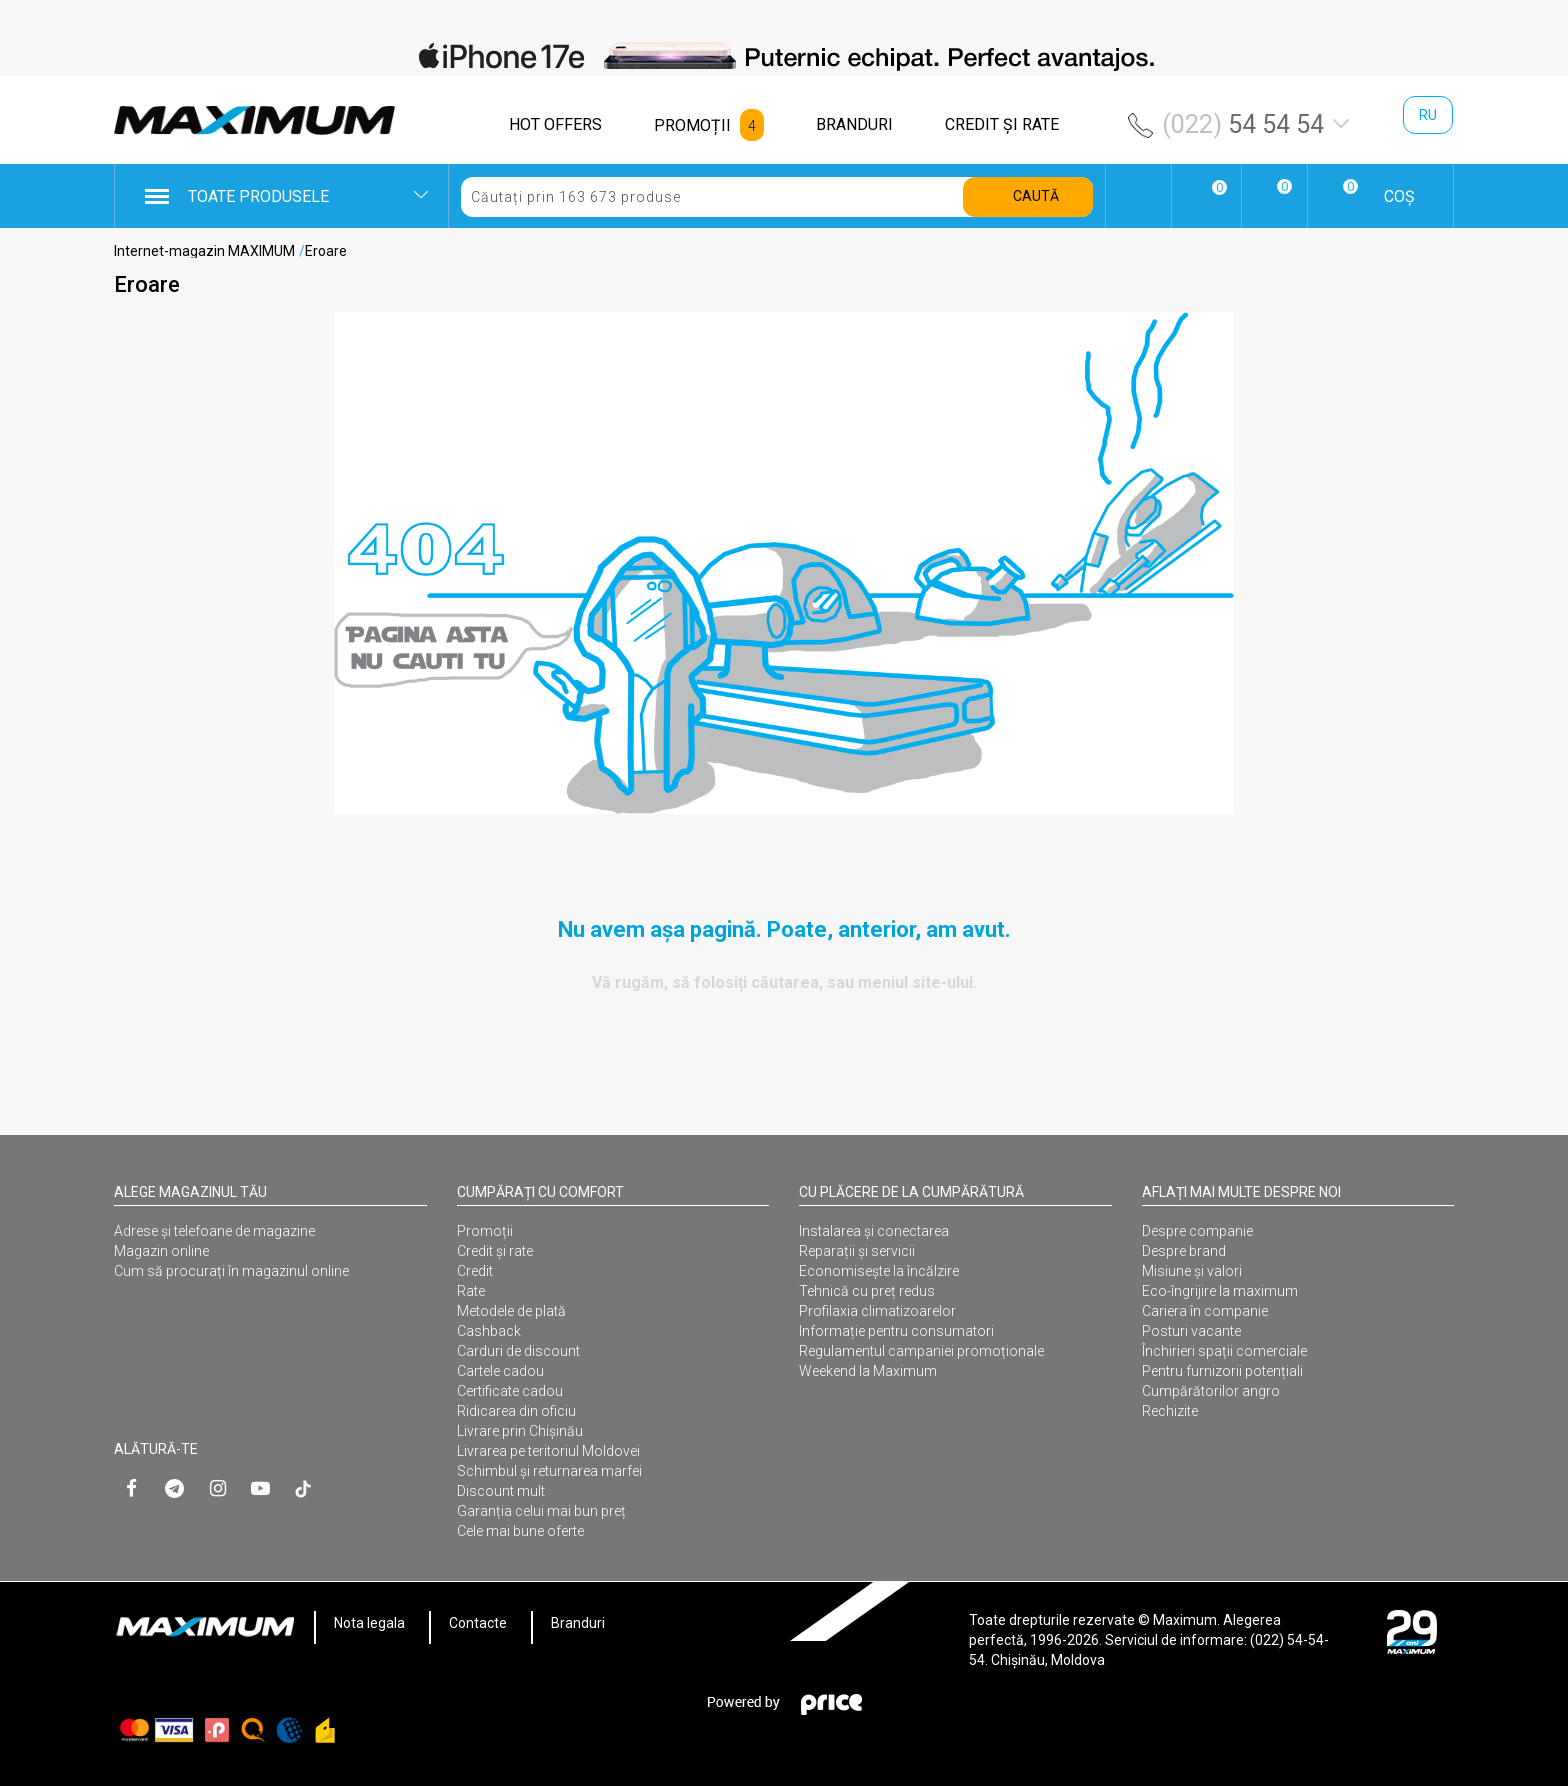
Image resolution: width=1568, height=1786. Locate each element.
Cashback (489, 1331)
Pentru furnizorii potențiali (1222, 1371)
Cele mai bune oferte (520, 1531)
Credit (475, 1271)
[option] (784, 56)
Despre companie (1197, 1231)
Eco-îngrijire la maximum (1220, 1291)
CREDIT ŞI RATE (1002, 124)
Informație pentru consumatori (896, 1331)
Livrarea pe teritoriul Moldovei (548, 1451)
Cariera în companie (1205, 1311)
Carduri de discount (518, 1351)
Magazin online (161, 1251)
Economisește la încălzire (879, 1271)
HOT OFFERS (555, 124)
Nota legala (369, 1623)
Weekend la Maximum (868, 1371)
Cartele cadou (500, 1371)
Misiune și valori (1192, 1271)
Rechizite (1170, 1411)
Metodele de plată (511, 1311)
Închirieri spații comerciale (1224, 1351)
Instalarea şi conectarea (874, 1231)
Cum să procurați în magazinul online (231, 1271)
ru (1428, 115)
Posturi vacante (1191, 1331)
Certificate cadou (510, 1391)
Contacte (478, 1623)
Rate (471, 1291)
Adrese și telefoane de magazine (214, 1231)
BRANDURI (854, 124)
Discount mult (501, 1491)
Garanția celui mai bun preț (541, 1511)
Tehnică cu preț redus (867, 1291)
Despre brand (1184, 1251)
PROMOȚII (692, 125)
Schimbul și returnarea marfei (549, 1471)
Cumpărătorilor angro (1211, 1391)
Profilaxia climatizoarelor (877, 1311)
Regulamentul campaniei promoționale (921, 1351)
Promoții (485, 1231)
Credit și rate (495, 1251)
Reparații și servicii (857, 1251)
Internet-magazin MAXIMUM (204, 251)
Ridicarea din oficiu (516, 1411)
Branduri (578, 1623)
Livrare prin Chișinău (520, 1431)
